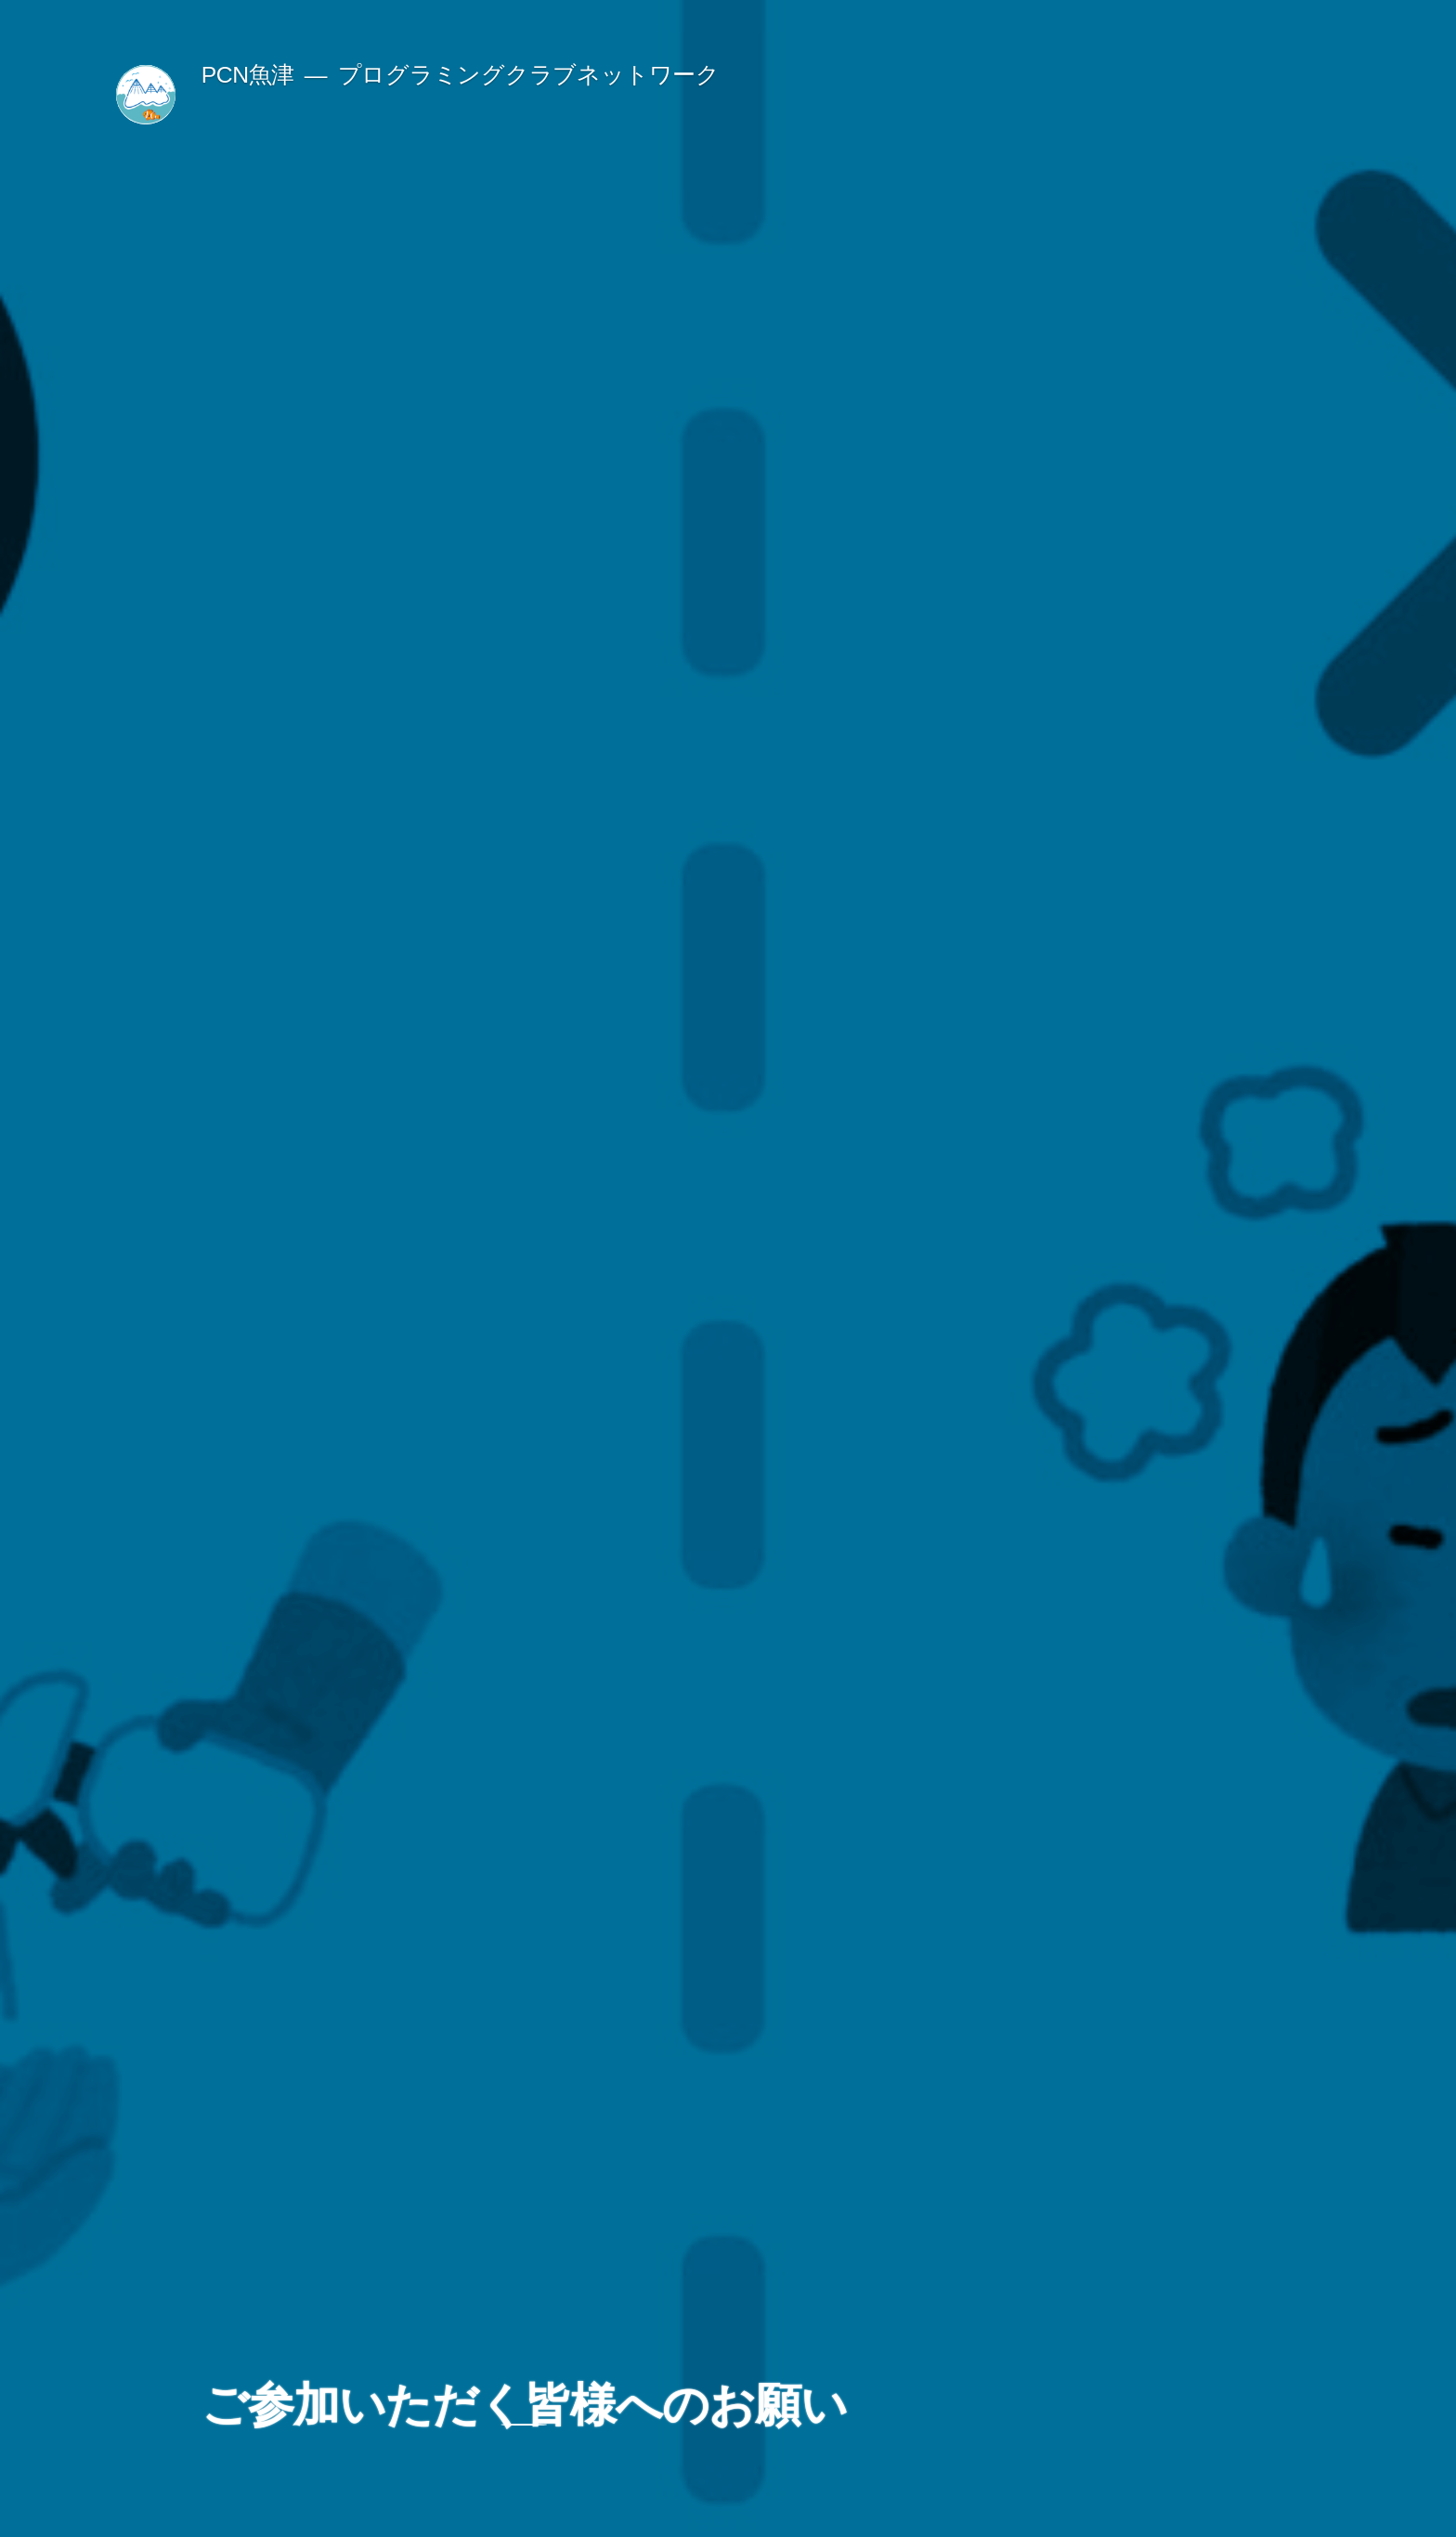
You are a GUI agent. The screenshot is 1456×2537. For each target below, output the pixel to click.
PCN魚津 (248, 74)
